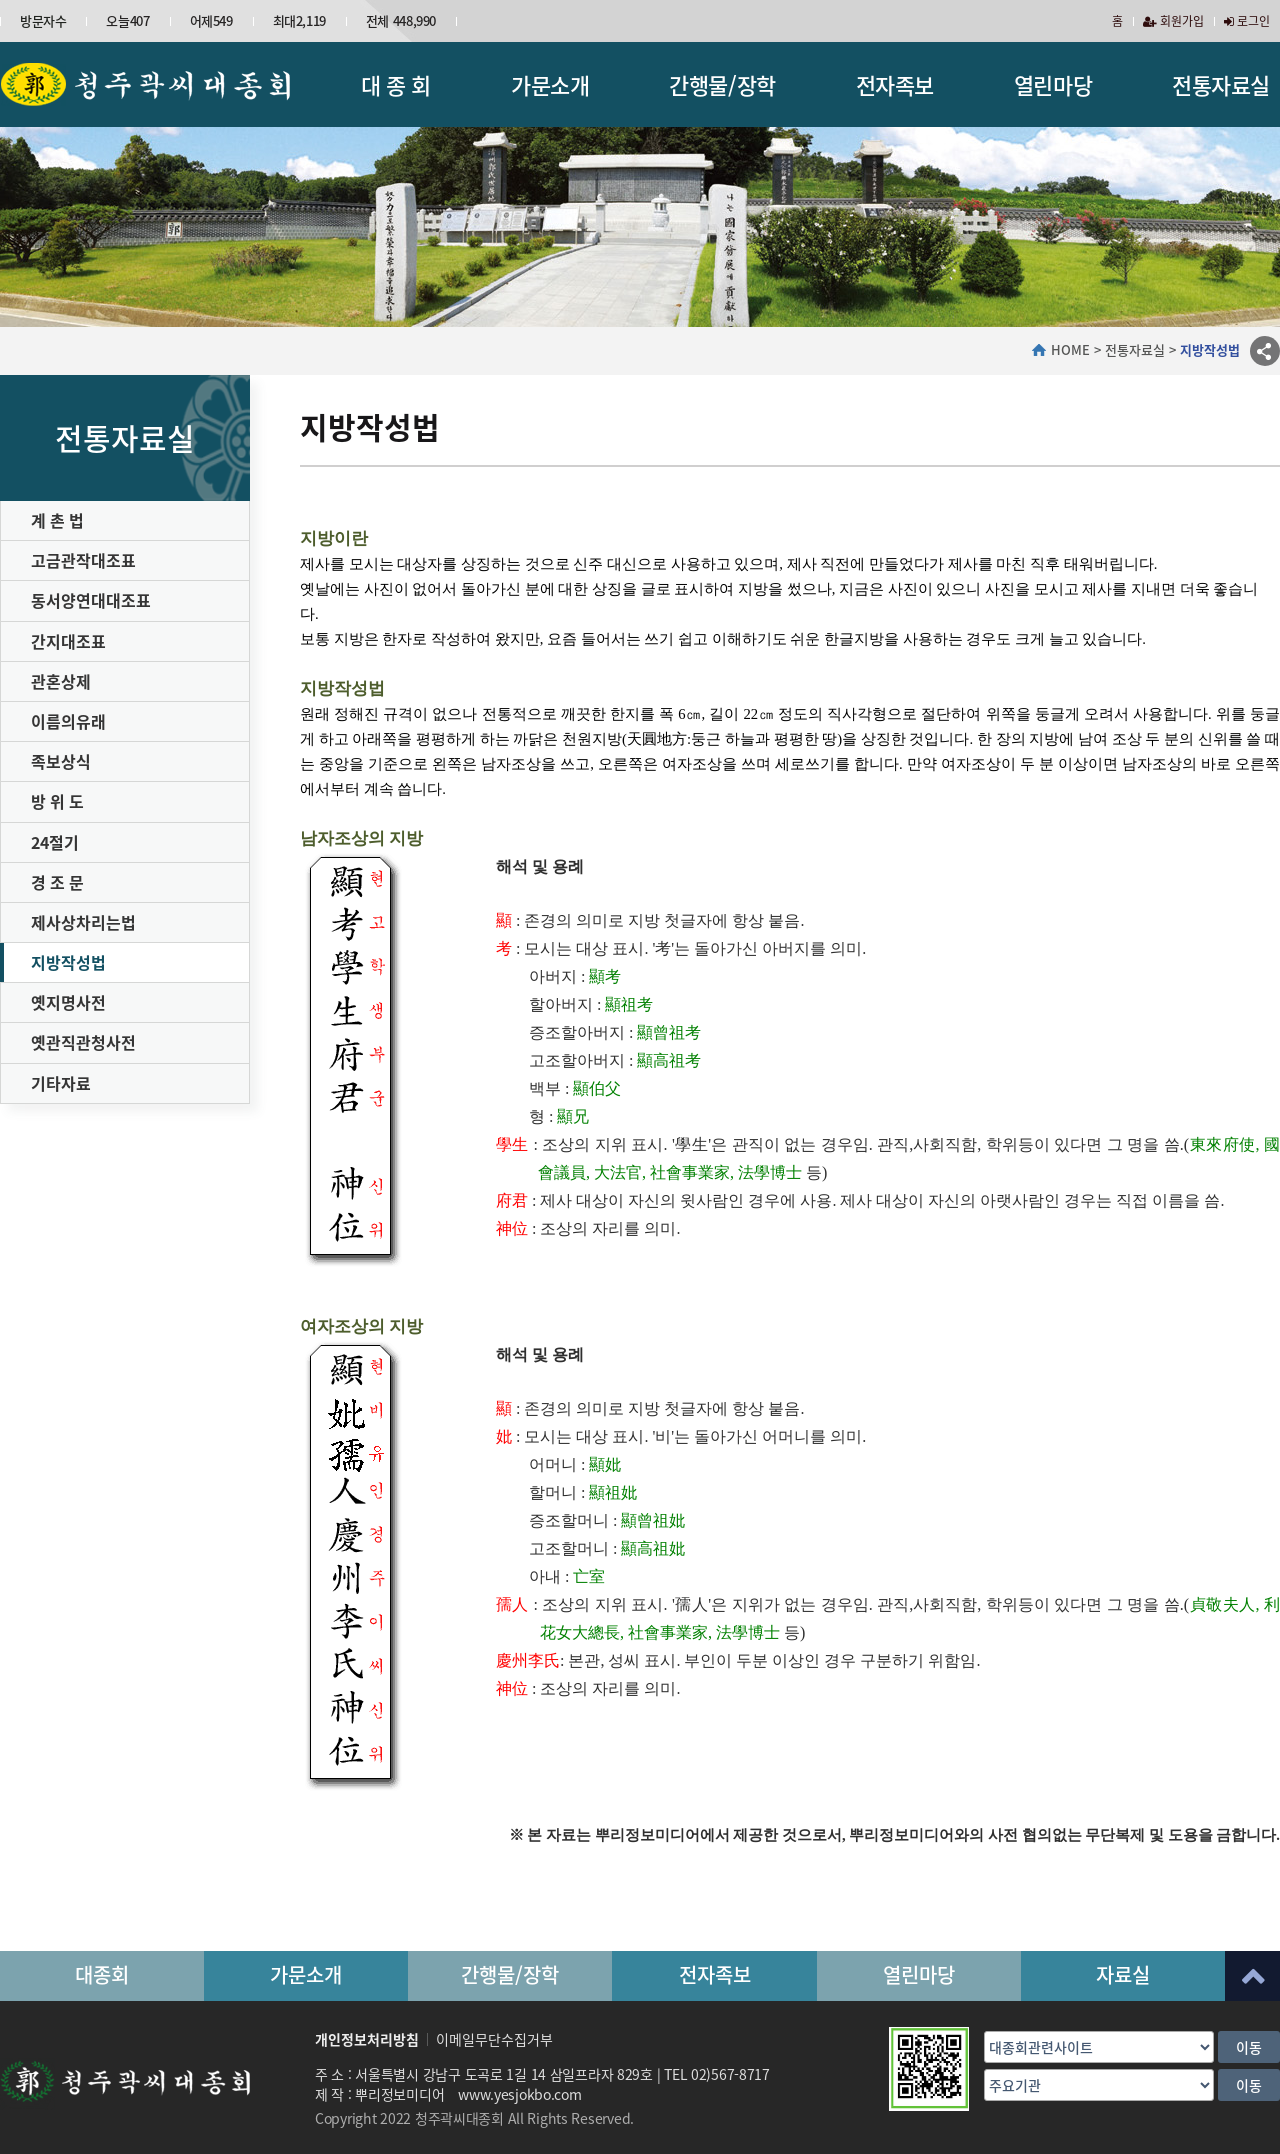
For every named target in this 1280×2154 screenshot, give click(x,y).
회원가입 (1173, 21)
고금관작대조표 (83, 560)
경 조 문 (57, 882)
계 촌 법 (57, 520)
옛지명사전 (68, 1002)
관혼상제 (61, 681)
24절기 (55, 842)
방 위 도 (57, 801)
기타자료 (61, 1083)
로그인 (1247, 21)
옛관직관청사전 (83, 1042)
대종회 (102, 1974)
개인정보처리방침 (367, 2039)
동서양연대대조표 (91, 600)
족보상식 (61, 761)
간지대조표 (68, 641)
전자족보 (895, 84)
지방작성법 (68, 962)
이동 (1249, 2047)
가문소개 (550, 84)
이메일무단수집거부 (494, 2039)
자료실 (1123, 1974)
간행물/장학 (722, 84)
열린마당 (1053, 84)
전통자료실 (1221, 84)
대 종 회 (396, 84)
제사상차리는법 (83, 922)
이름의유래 (68, 721)
